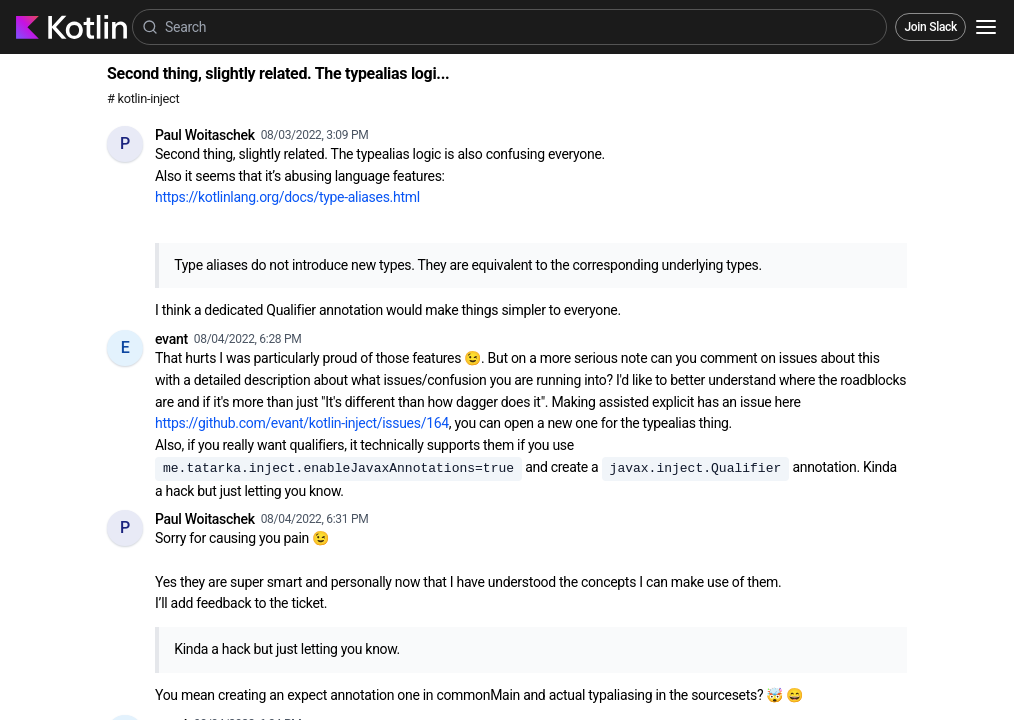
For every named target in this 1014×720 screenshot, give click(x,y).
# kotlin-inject (143, 98)
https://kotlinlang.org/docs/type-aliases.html (287, 197)
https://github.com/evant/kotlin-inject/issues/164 (302, 423)
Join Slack (930, 27)
